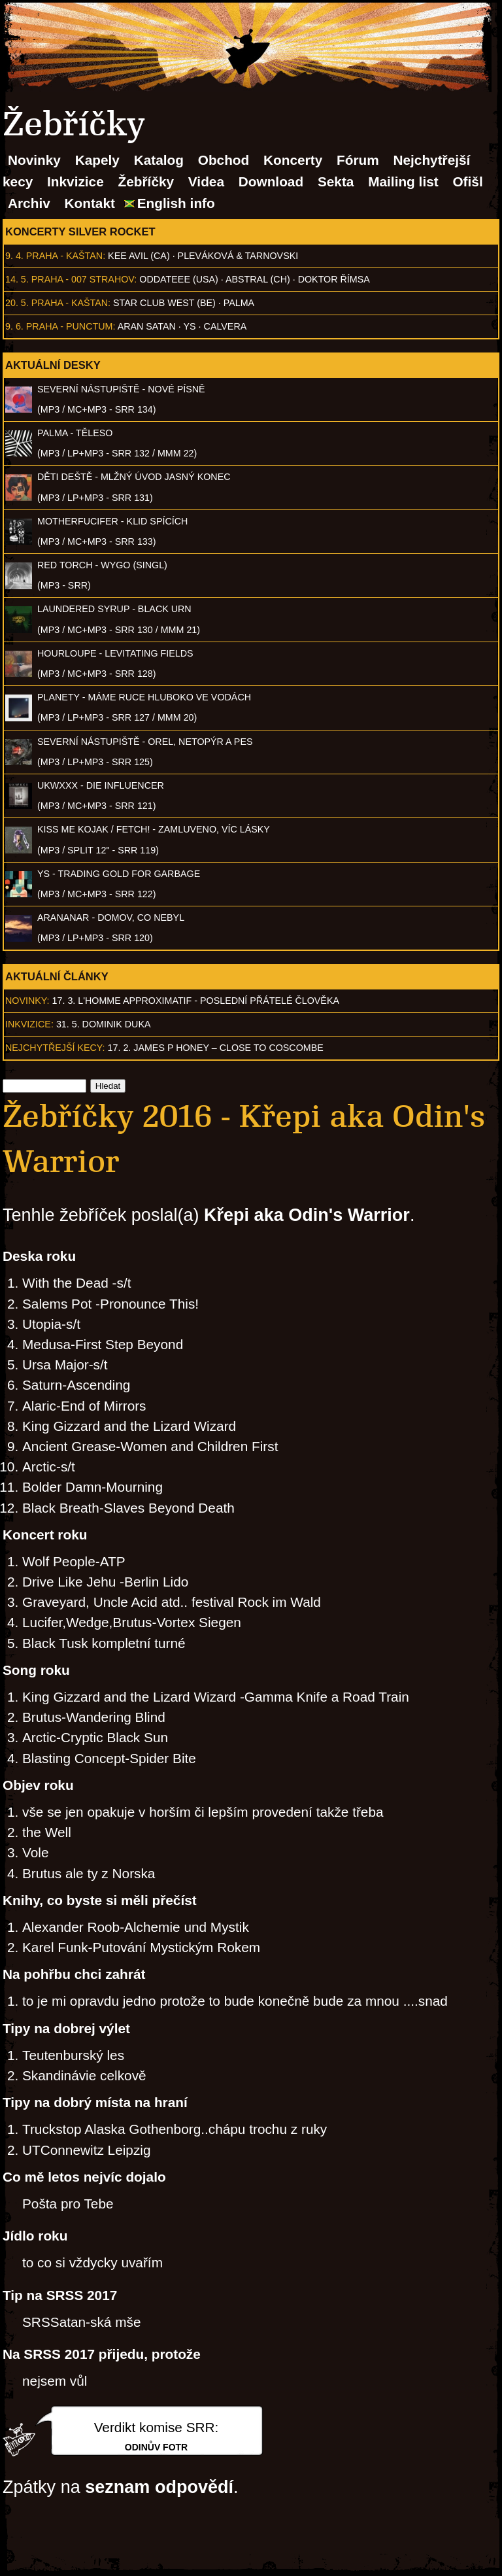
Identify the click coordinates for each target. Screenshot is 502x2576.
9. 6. (14, 326)
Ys (190, 326)
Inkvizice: (29, 1024)
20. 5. (17, 303)
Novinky (34, 159)
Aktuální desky (53, 365)
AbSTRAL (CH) (258, 279)
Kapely (97, 159)
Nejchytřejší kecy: (55, 1047)
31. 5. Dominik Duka (103, 1024)
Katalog (159, 159)
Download (271, 181)
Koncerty (292, 159)
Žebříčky (146, 181)
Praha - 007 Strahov (83, 279)
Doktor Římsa (334, 279)
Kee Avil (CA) (139, 255)
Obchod (224, 159)
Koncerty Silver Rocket (80, 231)
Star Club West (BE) (164, 303)
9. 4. (14, 255)
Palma (239, 303)
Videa (206, 181)
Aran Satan (147, 326)
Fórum (358, 159)
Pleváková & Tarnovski (238, 255)
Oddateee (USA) (178, 279)
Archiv (29, 203)
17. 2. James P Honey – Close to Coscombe (216, 1047)
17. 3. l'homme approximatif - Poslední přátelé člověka (195, 1000)
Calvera (225, 326)
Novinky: (27, 1000)
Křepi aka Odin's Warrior (307, 1215)
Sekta (336, 181)
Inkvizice (75, 181)
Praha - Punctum (69, 326)
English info (176, 203)
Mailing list (403, 181)
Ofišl (467, 181)
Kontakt (90, 203)
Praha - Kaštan (64, 255)
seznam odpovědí (159, 2487)
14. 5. (17, 279)
